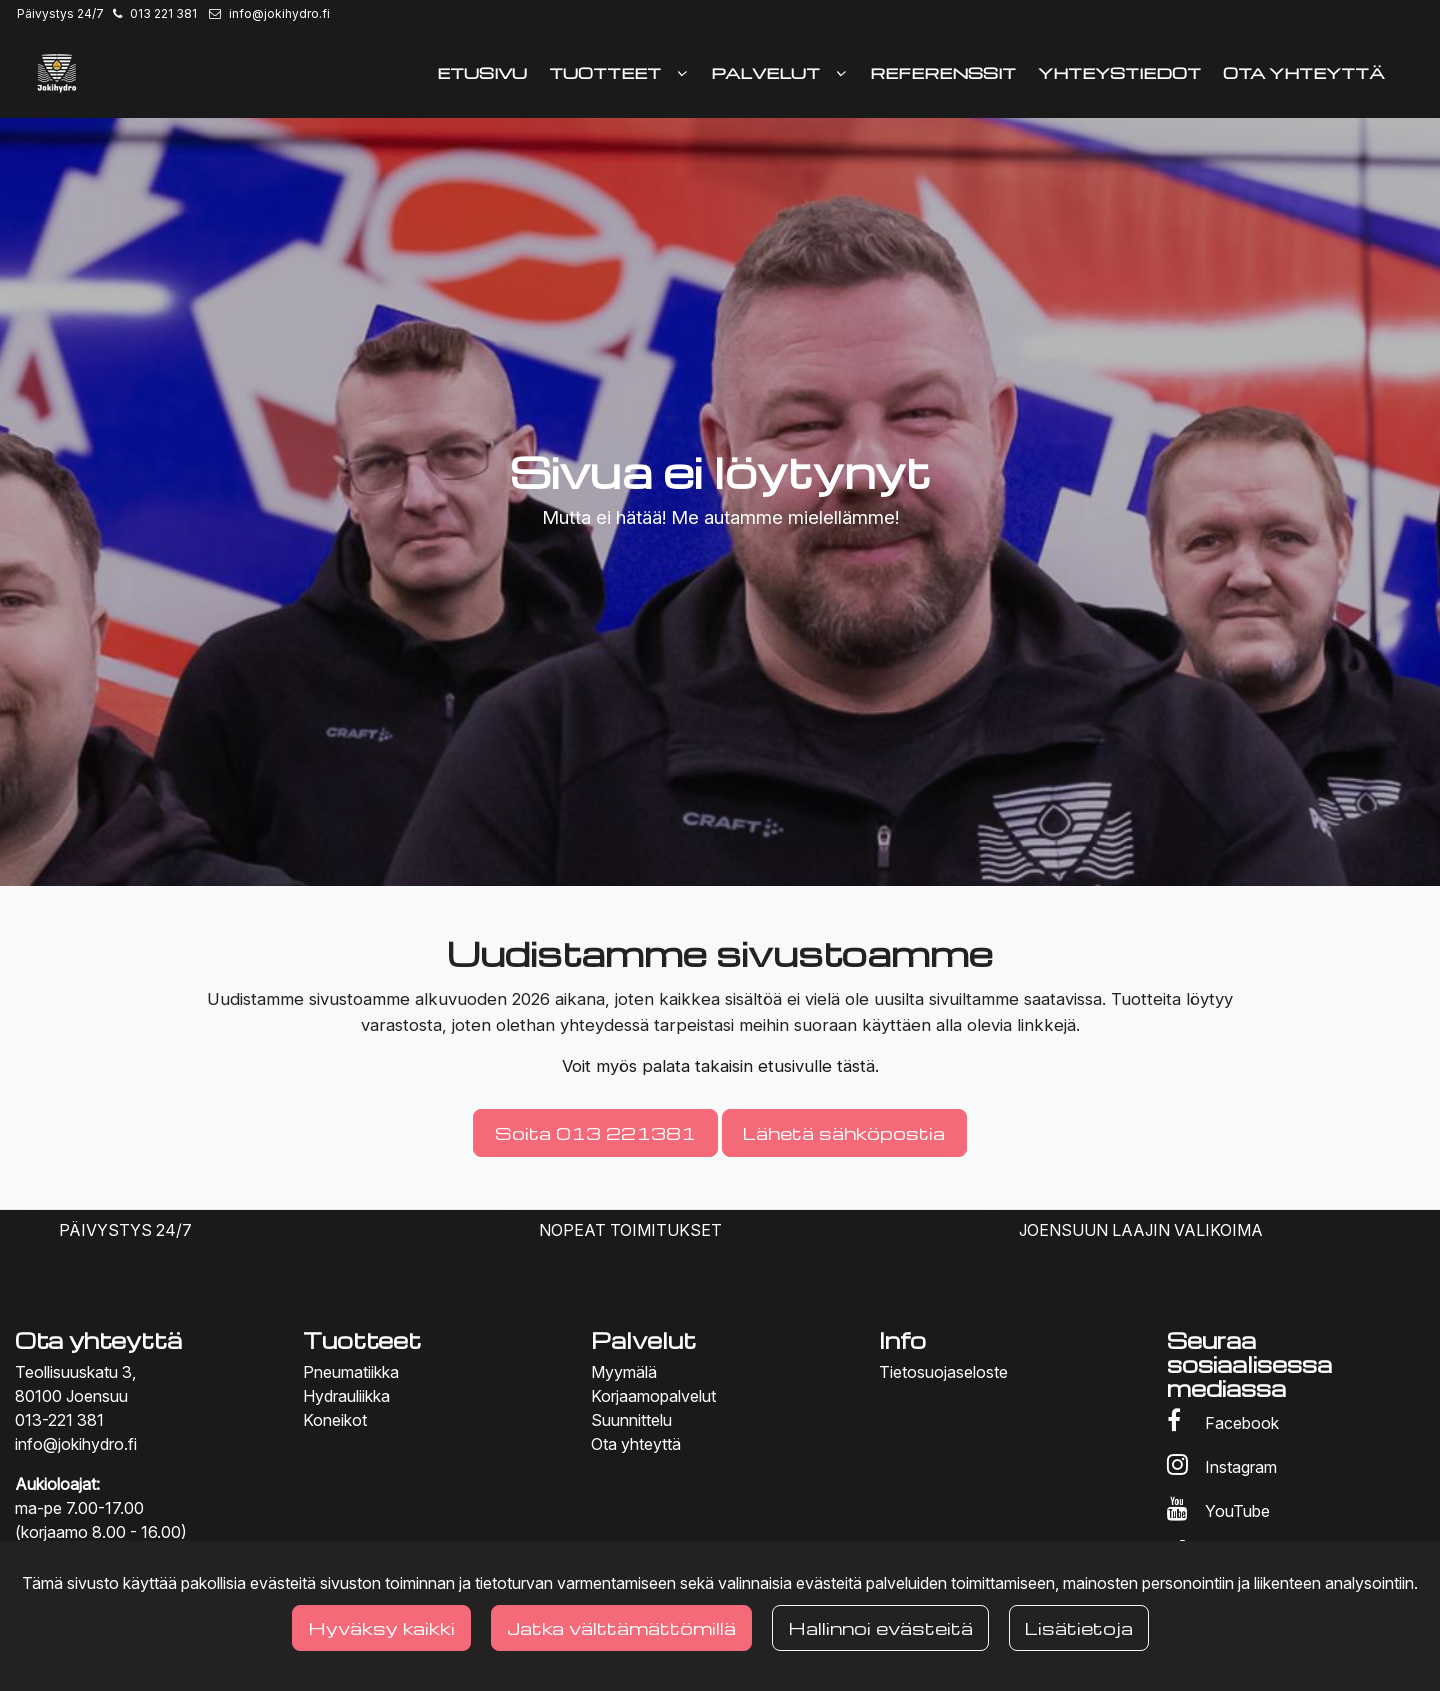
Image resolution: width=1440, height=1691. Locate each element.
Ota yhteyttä (636, 1444)
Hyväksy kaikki (381, 1627)
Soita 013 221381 (595, 1132)
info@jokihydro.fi (279, 13)
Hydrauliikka (346, 1396)
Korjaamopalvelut (653, 1396)
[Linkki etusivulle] (57, 73)
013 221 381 (163, 13)
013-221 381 (59, 1420)
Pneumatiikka (351, 1372)
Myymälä (624, 1372)
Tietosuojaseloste (943, 1372)
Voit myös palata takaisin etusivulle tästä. (720, 1066)
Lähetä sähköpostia (844, 1132)
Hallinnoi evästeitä (880, 1627)
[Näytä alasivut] (682, 73)
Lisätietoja (1079, 1627)
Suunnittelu (631, 1420)
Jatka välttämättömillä (621, 1627)
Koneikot (335, 1420)
